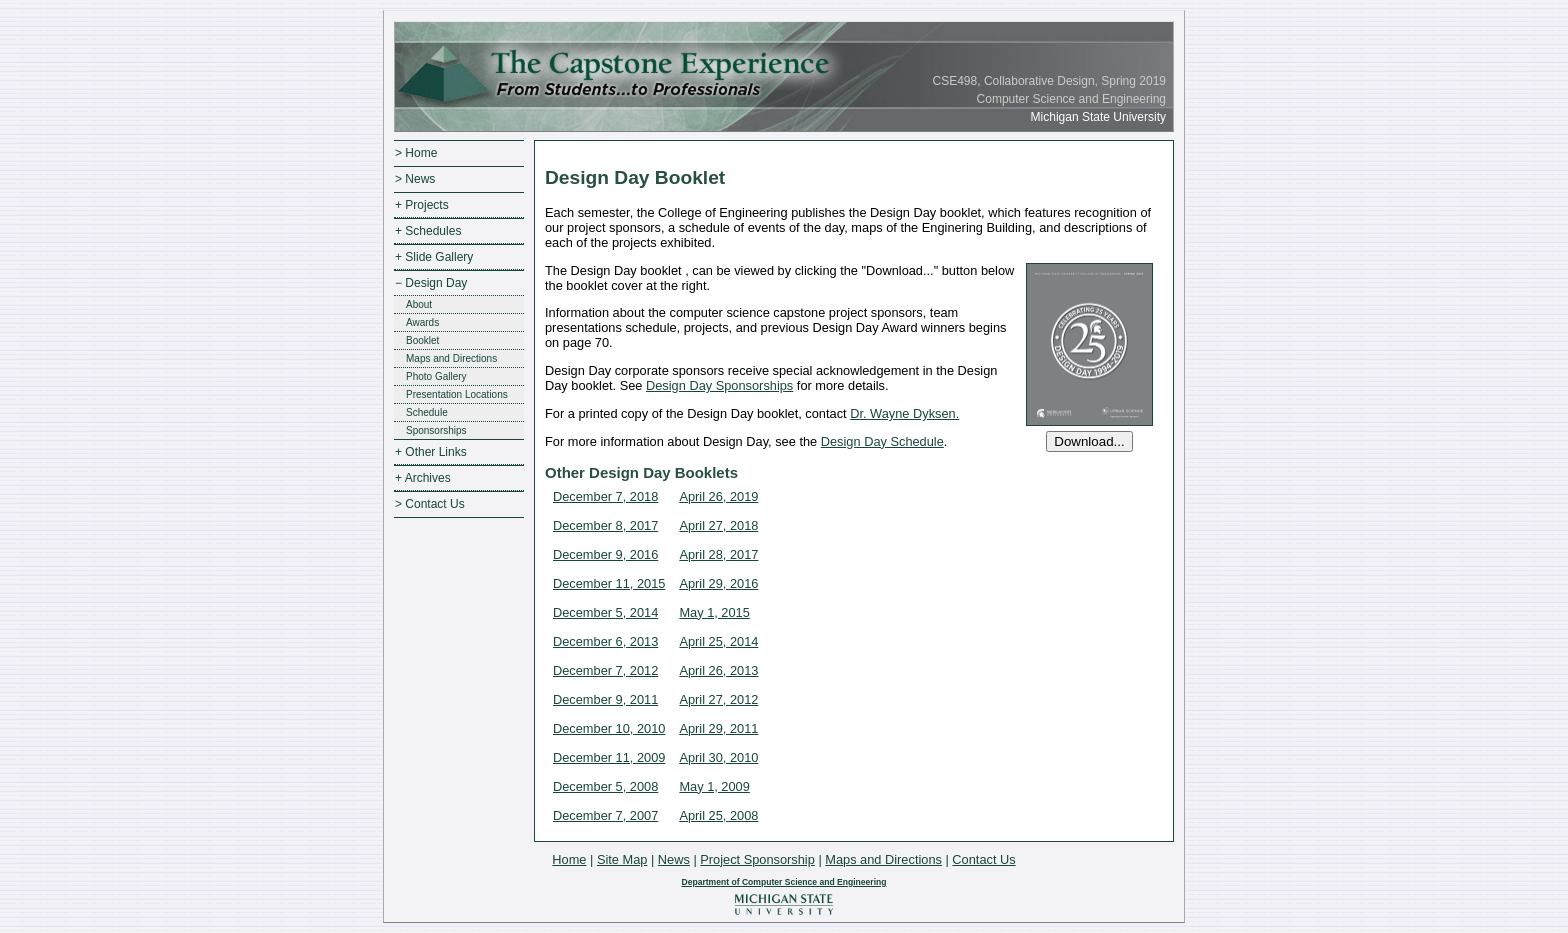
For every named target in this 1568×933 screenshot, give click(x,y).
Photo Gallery (436, 376)
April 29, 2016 (718, 583)
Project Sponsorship (757, 859)
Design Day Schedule (882, 441)
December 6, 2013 (605, 641)
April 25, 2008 (718, 815)
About (419, 304)
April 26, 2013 (718, 670)
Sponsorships (436, 430)
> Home (416, 153)
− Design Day (431, 283)
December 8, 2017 (605, 525)
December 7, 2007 (605, 815)
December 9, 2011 (605, 699)
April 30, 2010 (718, 757)
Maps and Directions (451, 358)
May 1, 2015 (714, 612)
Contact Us (983, 859)
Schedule (427, 412)
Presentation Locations (457, 394)
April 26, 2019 (718, 496)
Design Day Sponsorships (719, 385)
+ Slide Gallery (434, 257)
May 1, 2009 (714, 786)
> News (415, 179)
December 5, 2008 (605, 786)
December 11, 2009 (609, 757)
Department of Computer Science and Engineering (783, 882)
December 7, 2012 (605, 670)
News (674, 859)
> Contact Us (430, 504)
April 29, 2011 (718, 728)
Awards (422, 322)
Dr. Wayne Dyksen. (904, 413)
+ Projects (422, 205)
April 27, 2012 (718, 699)
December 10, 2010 (609, 728)
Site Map (622, 859)
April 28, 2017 (718, 554)
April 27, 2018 (718, 525)
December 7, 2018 (605, 496)
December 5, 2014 (605, 612)
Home (569, 859)
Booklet (422, 340)
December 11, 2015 (609, 583)
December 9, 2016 (605, 554)
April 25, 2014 (718, 641)
